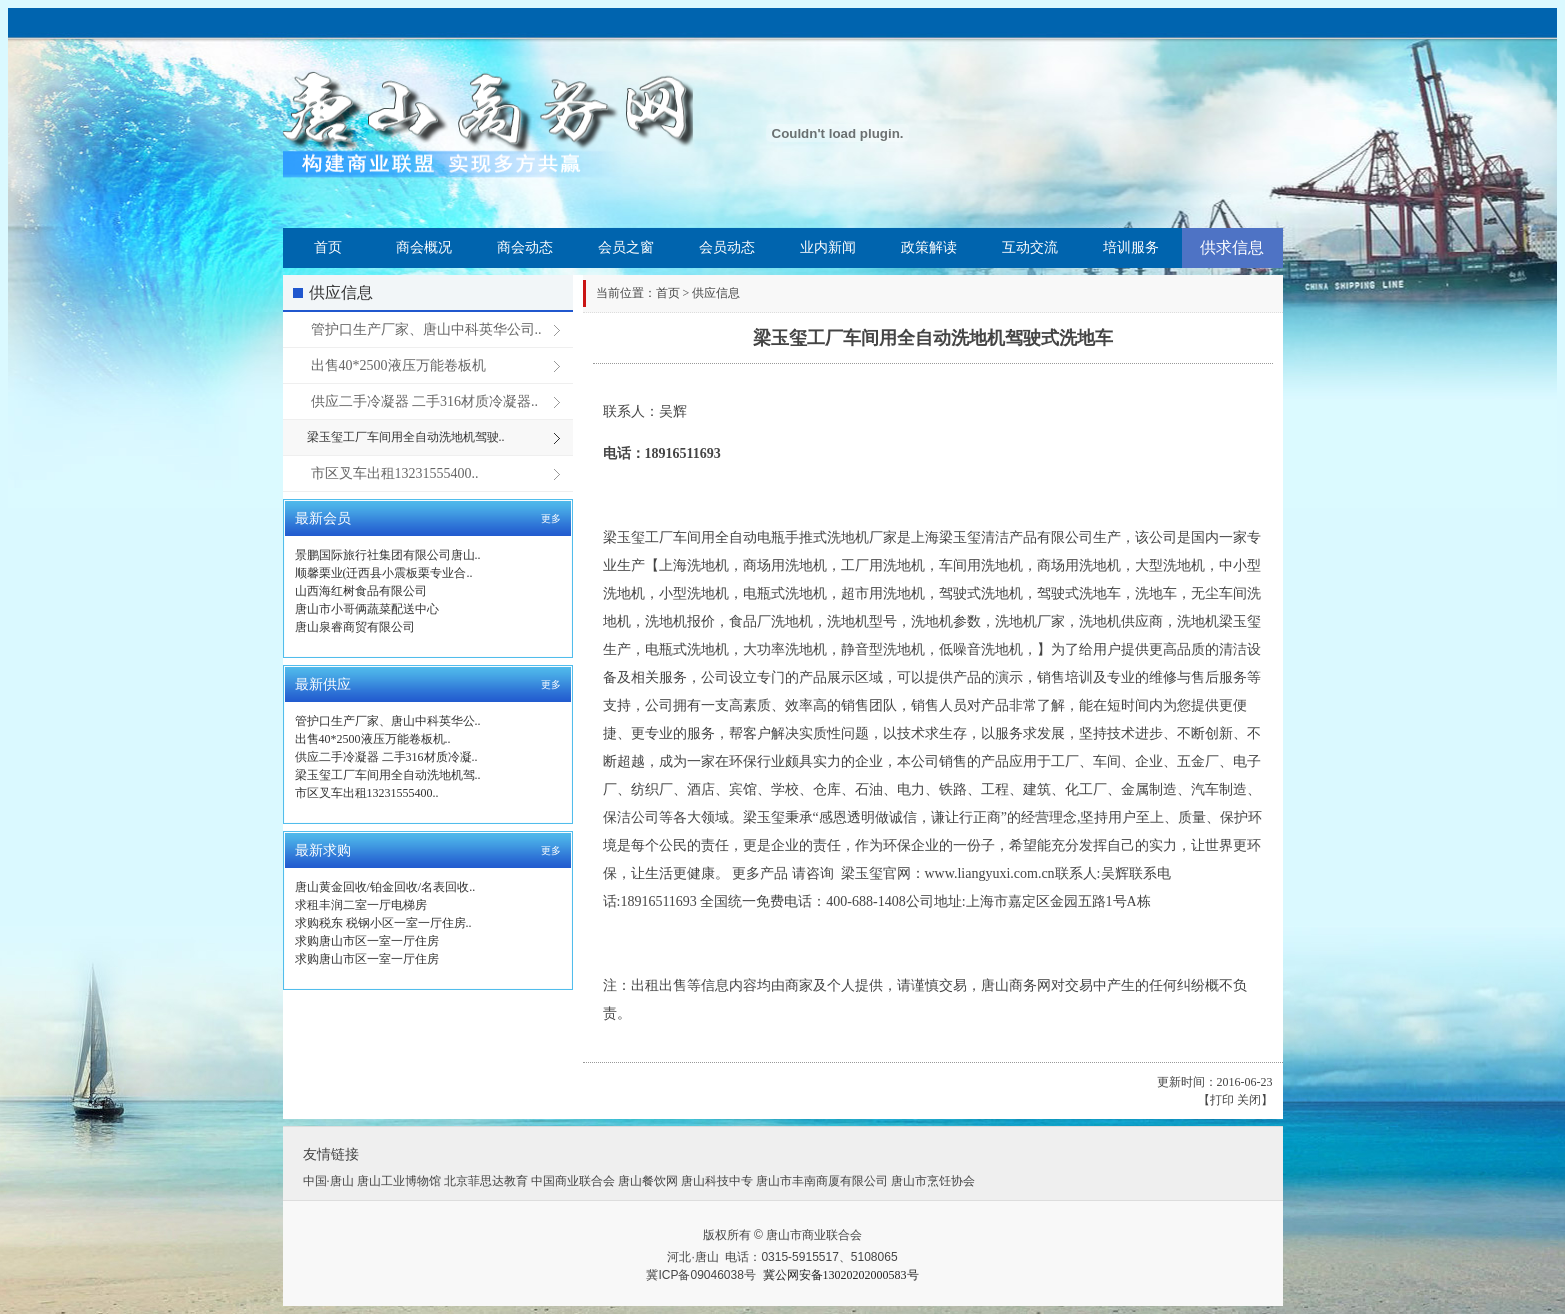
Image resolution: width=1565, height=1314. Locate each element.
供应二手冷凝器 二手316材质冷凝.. (386, 757)
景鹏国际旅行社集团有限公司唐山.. (388, 555)
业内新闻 (828, 247)
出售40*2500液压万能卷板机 (398, 365)
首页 (328, 247)
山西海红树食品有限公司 (361, 591)
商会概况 (424, 247)
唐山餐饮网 (648, 1181)
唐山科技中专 (717, 1181)
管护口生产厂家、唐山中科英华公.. (388, 721)
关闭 (1249, 1100)
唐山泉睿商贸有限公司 (355, 627)
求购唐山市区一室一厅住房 (367, 941)
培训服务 (1131, 247)
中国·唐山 (328, 1181)
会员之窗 (626, 247)
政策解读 (929, 247)
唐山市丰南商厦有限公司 (822, 1181)
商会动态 (525, 247)
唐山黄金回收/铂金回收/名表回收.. (385, 887)
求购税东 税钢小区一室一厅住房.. (383, 923)
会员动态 (727, 247)
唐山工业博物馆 (399, 1181)
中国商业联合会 (573, 1181)
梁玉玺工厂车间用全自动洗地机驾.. (388, 775)
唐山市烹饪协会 (933, 1181)
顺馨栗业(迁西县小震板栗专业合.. (384, 573)
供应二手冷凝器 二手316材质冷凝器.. (425, 401)
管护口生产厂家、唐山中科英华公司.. (426, 329)
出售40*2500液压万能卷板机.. (373, 739)
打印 (1222, 1100)
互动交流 (1030, 247)
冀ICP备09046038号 (700, 1275)
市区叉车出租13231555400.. (395, 473)
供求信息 (1232, 247)
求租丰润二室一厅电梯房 (361, 905)
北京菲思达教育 (486, 1181)
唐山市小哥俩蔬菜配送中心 (367, 609)
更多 (551, 518)
